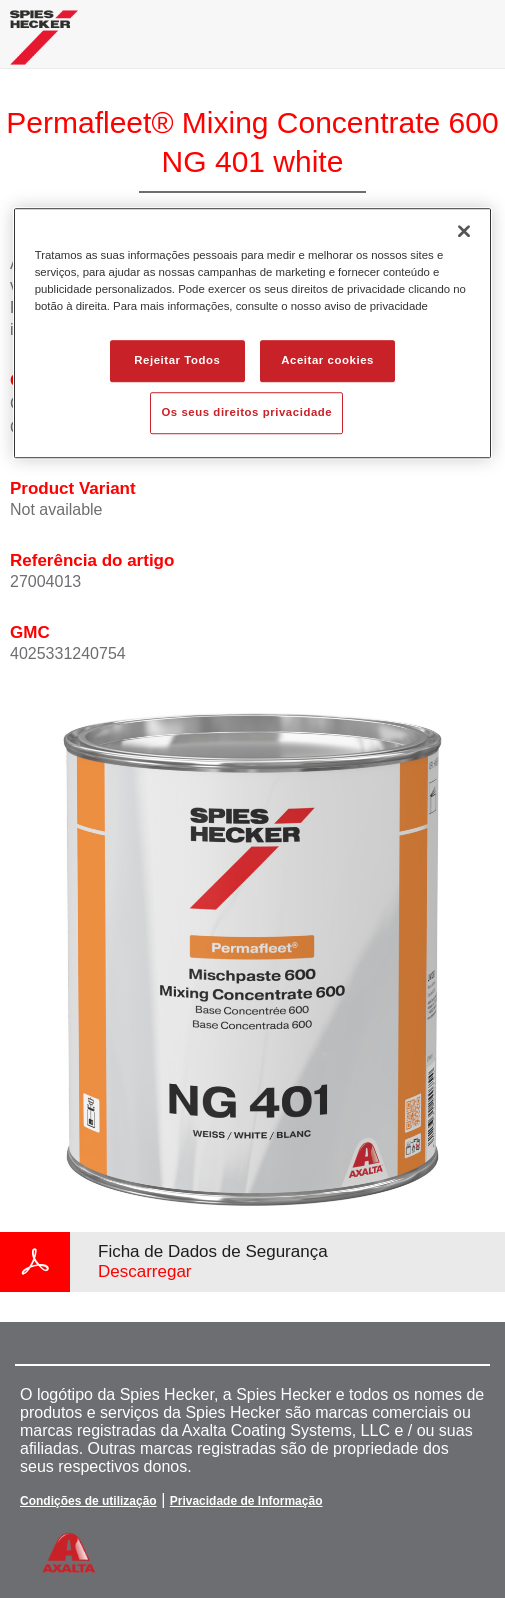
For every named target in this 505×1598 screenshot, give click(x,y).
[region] (253, 333)
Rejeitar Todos (177, 360)
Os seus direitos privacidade (246, 412)
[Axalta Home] (44, 45)
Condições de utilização (88, 1501)
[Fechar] (464, 231)
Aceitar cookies (327, 360)
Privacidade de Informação (246, 1501)
